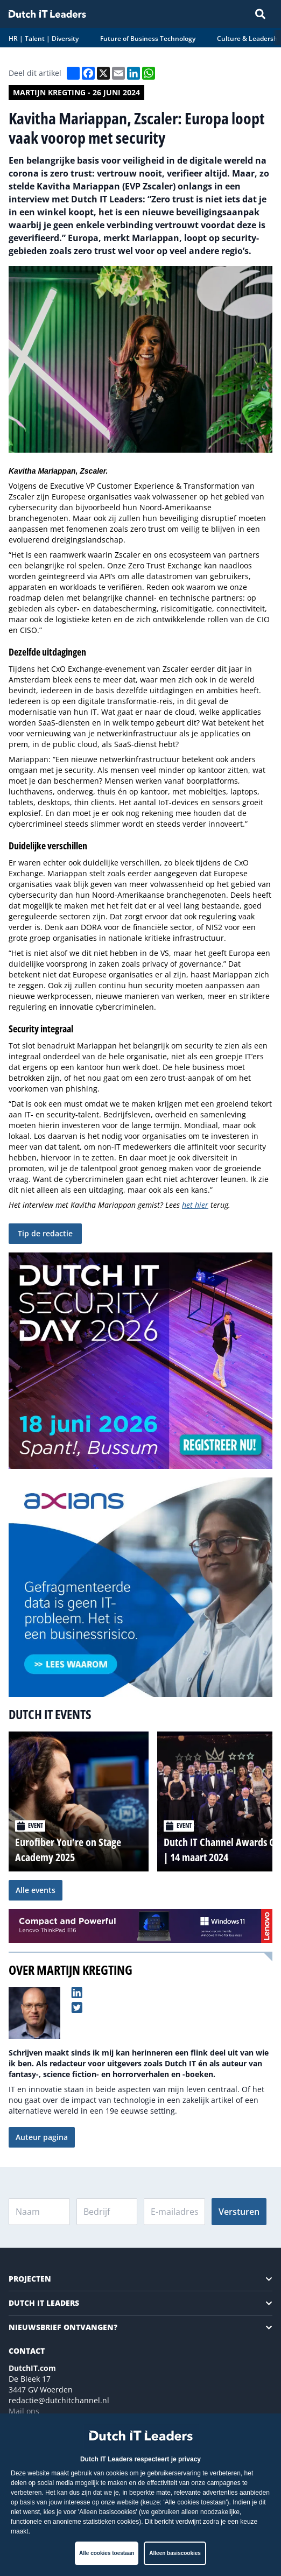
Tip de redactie (45, 1233)
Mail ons (24, 2411)
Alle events (35, 1890)
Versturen (239, 2212)
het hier (195, 1205)
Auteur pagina (42, 2137)
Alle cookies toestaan (106, 2553)
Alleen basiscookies (175, 2553)
